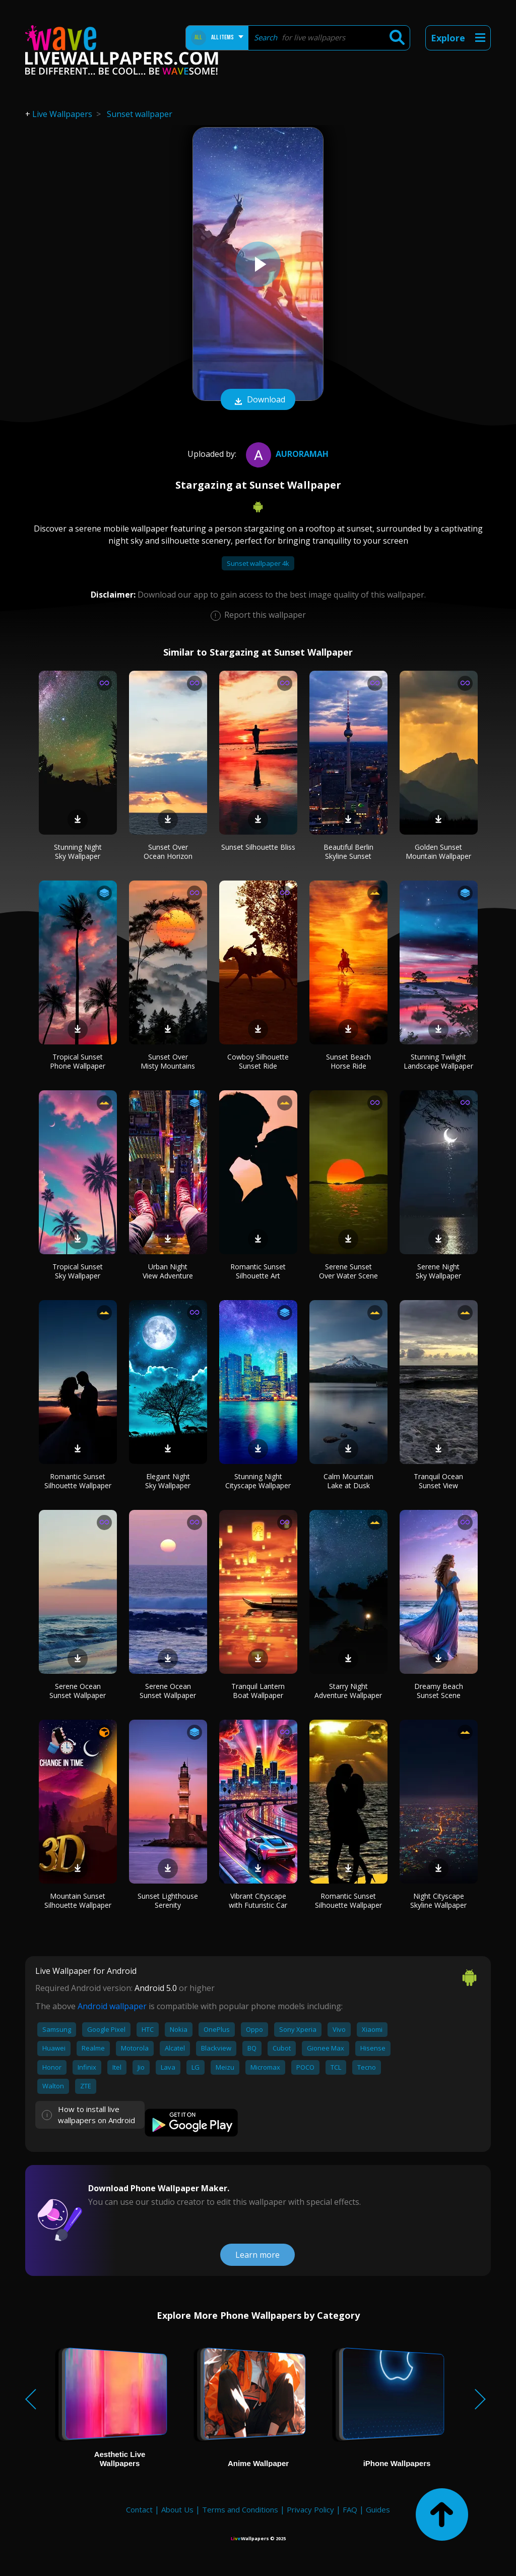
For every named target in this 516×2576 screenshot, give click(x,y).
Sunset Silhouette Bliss (258, 847)
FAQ (350, 2509)
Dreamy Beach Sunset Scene (438, 1690)
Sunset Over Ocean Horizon (168, 851)
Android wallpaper (112, 2006)
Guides (378, 2509)
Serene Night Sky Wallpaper (438, 1271)
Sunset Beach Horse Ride (348, 1061)
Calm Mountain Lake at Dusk (348, 1481)
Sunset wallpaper (139, 114)
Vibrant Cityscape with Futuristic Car (258, 1900)
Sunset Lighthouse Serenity (168, 1900)
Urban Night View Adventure (168, 1271)
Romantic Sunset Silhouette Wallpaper (77, 1481)
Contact (139, 2509)
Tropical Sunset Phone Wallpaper (77, 1061)
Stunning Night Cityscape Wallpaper (258, 1481)
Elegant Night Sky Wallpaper (167, 1481)
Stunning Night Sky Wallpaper (78, 851)
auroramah (286, 453)
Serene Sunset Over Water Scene (348, 1271)
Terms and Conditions (240, 2509)
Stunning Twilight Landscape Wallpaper (438, 1061)
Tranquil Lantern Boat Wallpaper (258, 1690)
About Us (177, 2509)
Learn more (257, 2254)
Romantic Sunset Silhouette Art (258, 1271)
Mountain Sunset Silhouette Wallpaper (77, 1900)
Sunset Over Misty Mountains (168, 1061)
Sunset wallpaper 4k (258, 563)
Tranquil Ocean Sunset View (438, 1481)
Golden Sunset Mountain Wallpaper (438, 851)
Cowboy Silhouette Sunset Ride (258, 1061)
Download (258, 400)
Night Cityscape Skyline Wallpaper (438, 1900)
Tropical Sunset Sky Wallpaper (77, 1271)
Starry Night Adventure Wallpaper (348, 1690)
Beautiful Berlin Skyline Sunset (348, 851)
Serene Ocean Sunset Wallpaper (77, 1690)
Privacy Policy (310, 2509)
